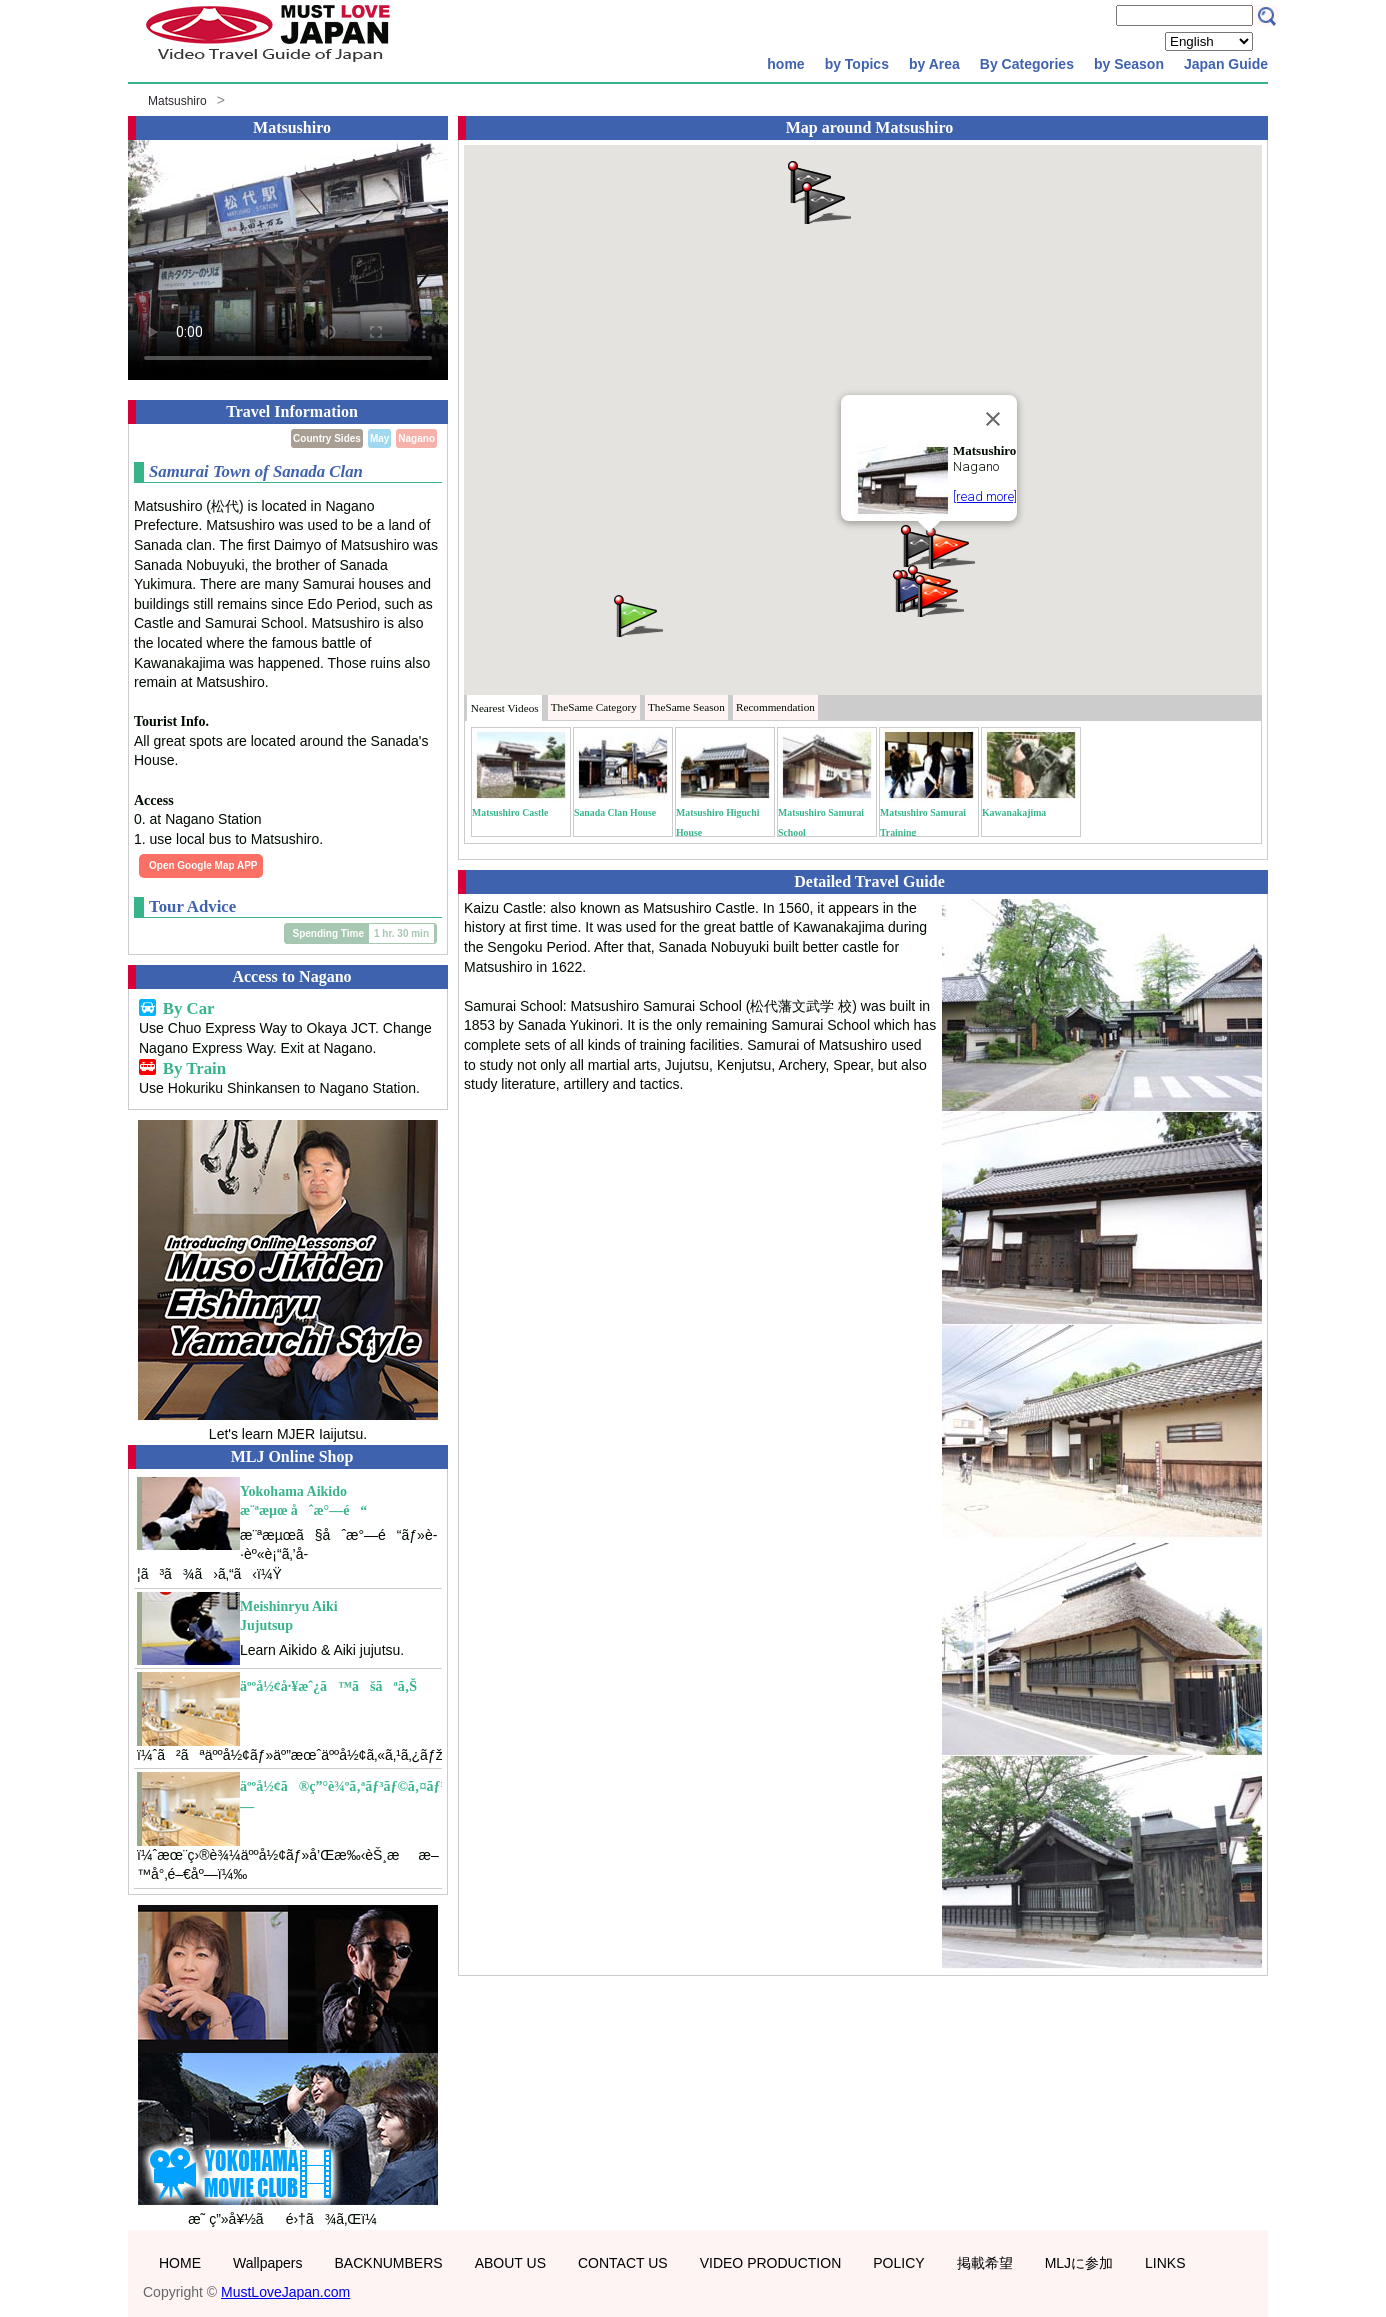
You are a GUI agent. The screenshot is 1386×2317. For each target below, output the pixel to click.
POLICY (898, 2263)
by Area (934, 64)
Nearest (505, 708)
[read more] (985, 496)
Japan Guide (1226, 64)
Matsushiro (177, 101)
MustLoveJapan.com (285, 2292)
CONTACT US (623, 2263)
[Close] (993, 419)
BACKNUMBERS (389, 2263)
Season (686, 707)
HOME (180, 2263)
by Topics (857, 64)
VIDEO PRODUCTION (771, 2263)
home (785, 64)
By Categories (1027, 64)
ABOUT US (510, 2263)
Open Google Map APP (203, 865)
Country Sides (327, 438)
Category (594, 707)
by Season (1129, 64)
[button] (949, 546)
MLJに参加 (1079, 2263)
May (379, 438)
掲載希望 (985, 2263)
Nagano (416, 438)
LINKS (1165, 2263)
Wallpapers (268, 2263)
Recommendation (775, 707)
